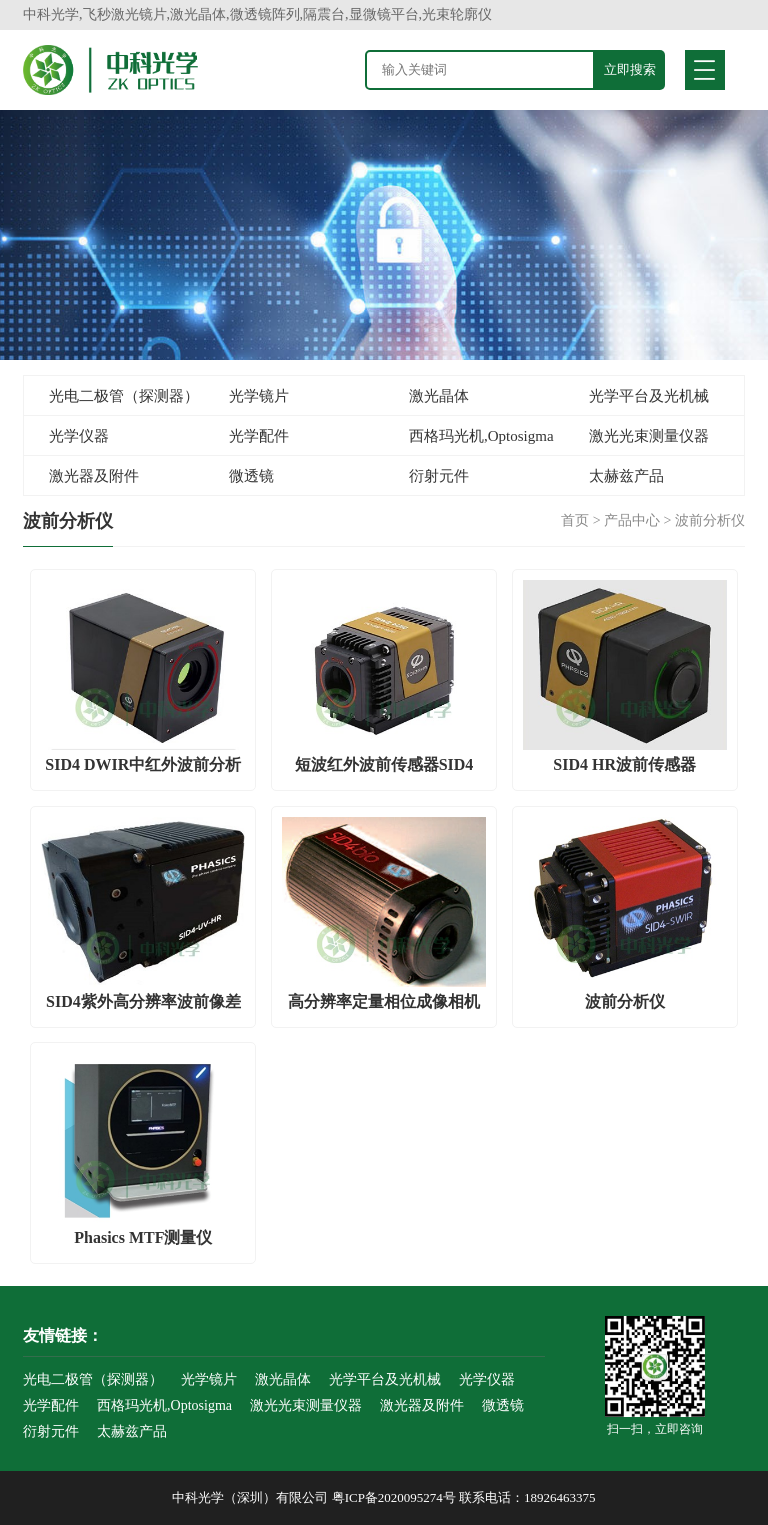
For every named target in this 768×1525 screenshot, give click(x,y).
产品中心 (632, 520)
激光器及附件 (94, 476)
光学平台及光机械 (649, 396)
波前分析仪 (710, 520)
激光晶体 (439, 396)
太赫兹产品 (626, 476)
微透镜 (251, 476)
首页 (575, 520)
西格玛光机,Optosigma (481, 436)
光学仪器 (79, 436)
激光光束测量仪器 (649, 436)
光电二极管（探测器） (124, 396)
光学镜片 (259, 396)
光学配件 (259, 436)
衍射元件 (439, 476)
